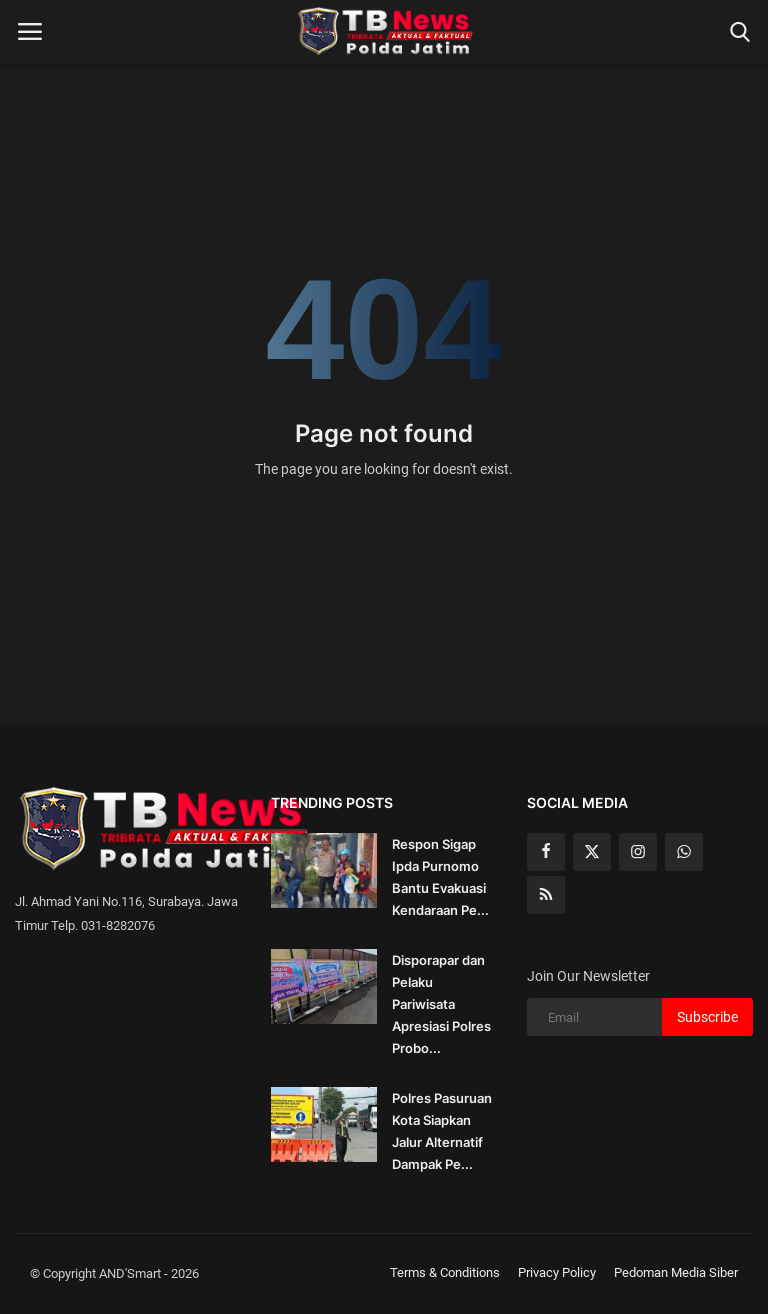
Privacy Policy (557, 1272)
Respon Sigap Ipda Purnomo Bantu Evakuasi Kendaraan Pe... (440, 877)
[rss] (546, 895)
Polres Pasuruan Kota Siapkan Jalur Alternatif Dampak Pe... (442, 1131)
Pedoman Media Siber (676, 1272)
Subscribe (707, 1017)
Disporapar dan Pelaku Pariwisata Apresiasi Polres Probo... (441, 1004)
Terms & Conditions (445, 1272)
